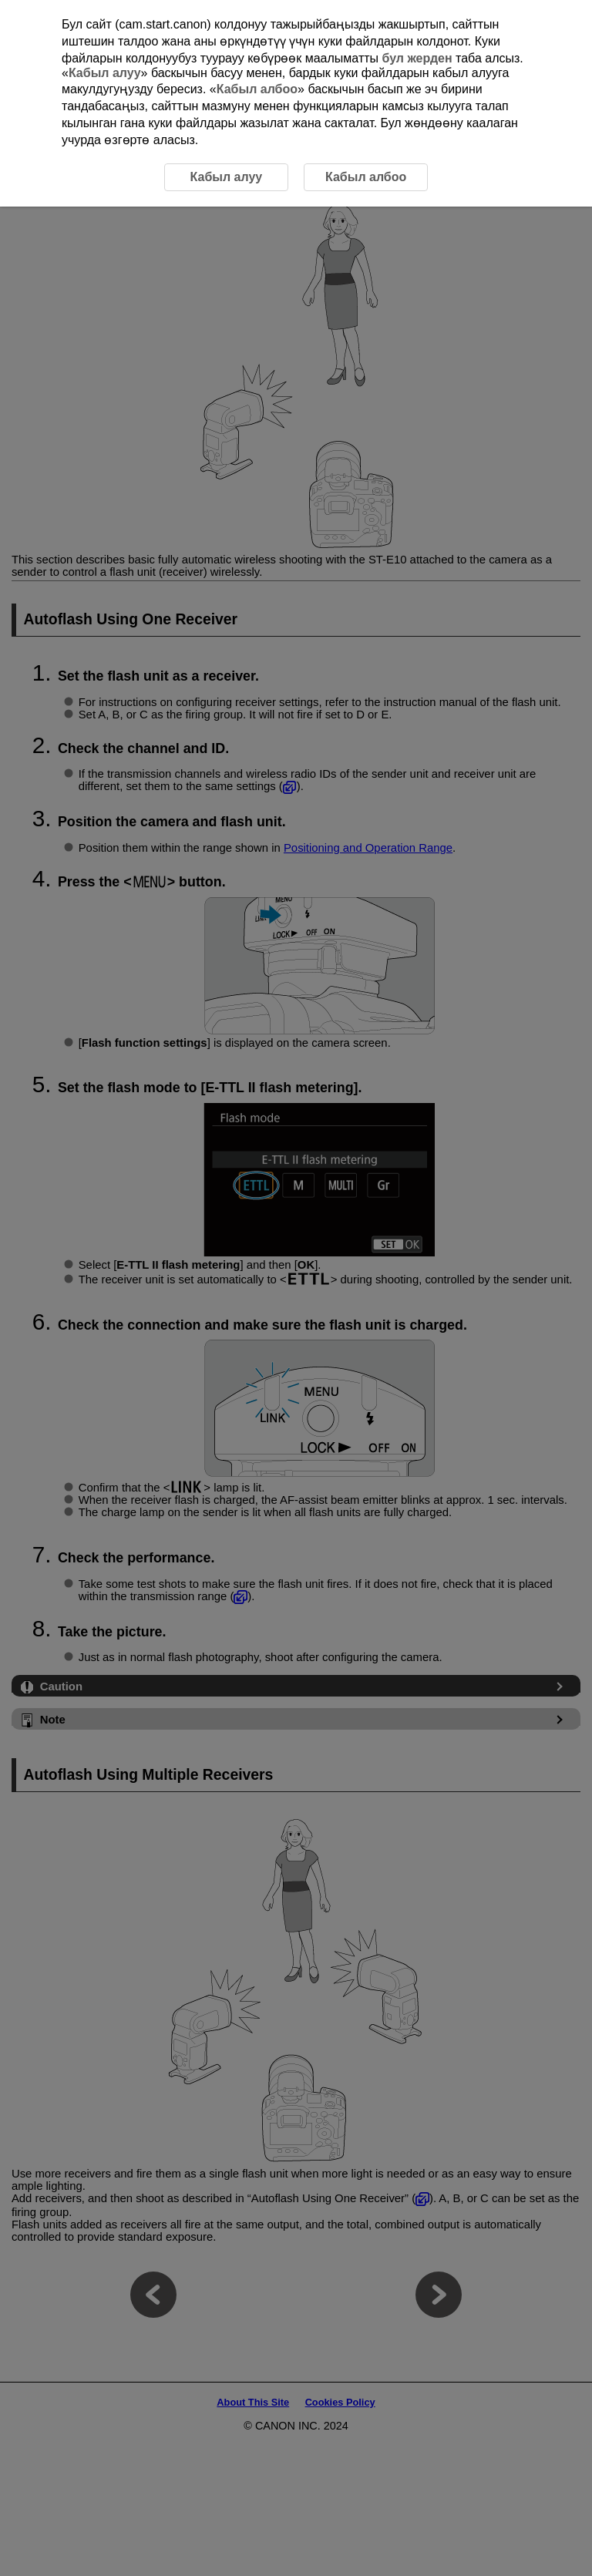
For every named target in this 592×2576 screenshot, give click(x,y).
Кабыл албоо (257, 89)
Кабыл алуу (105, 72)
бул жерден (417, 58)
